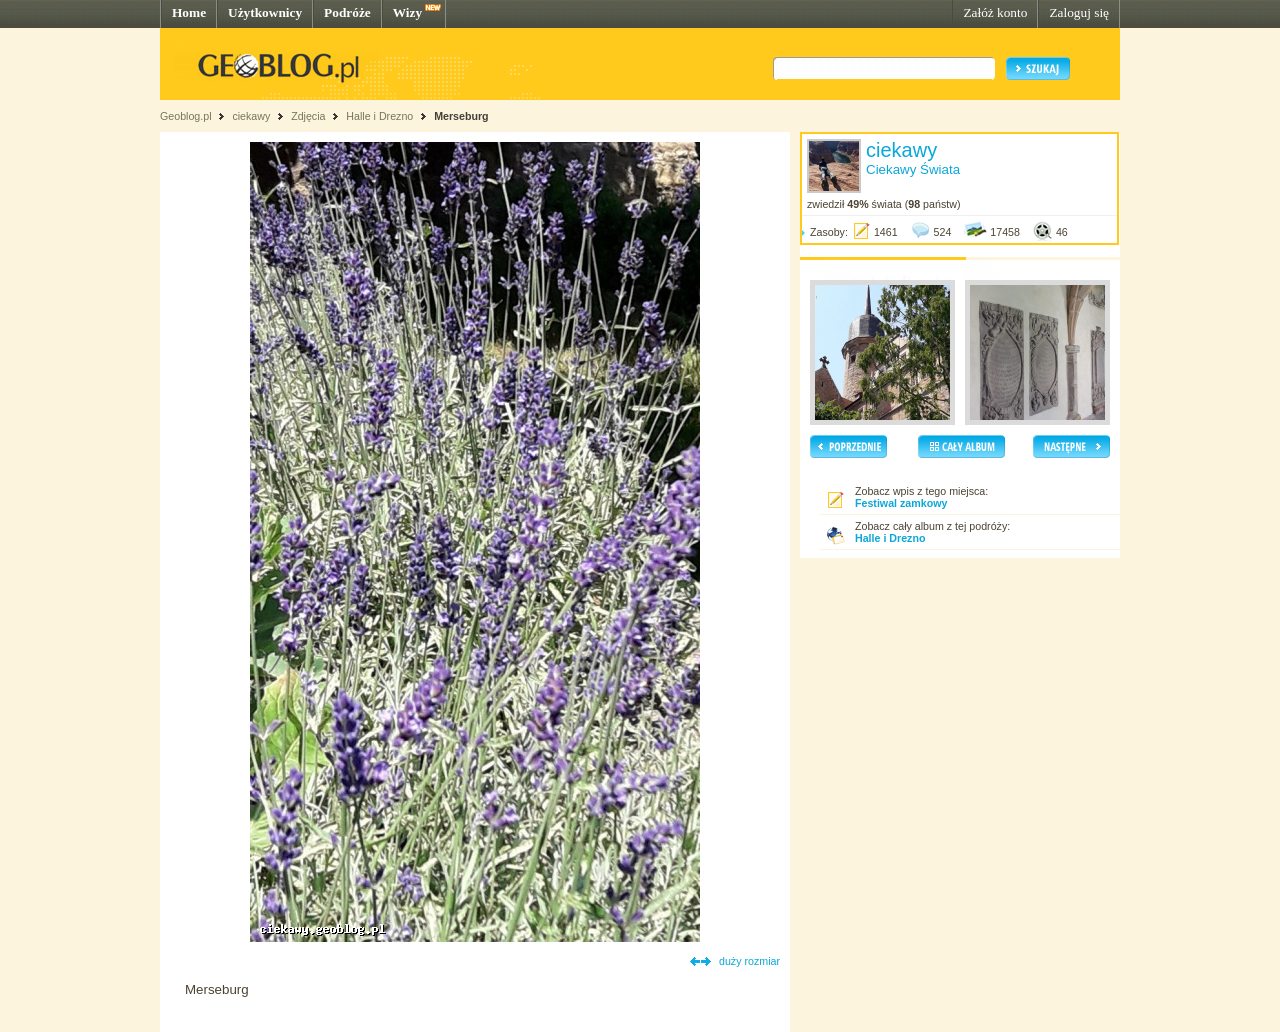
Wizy (407, 12)
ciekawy (251, 116)
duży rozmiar (749, 961)
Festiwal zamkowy (901, 503)
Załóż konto (995, 12)
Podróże (347, 12)
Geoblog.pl (186, 116)
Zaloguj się (1079, 12)
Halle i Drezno (379, 116)
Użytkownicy (265, 12)
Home (189, 12)
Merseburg (461, 116)
